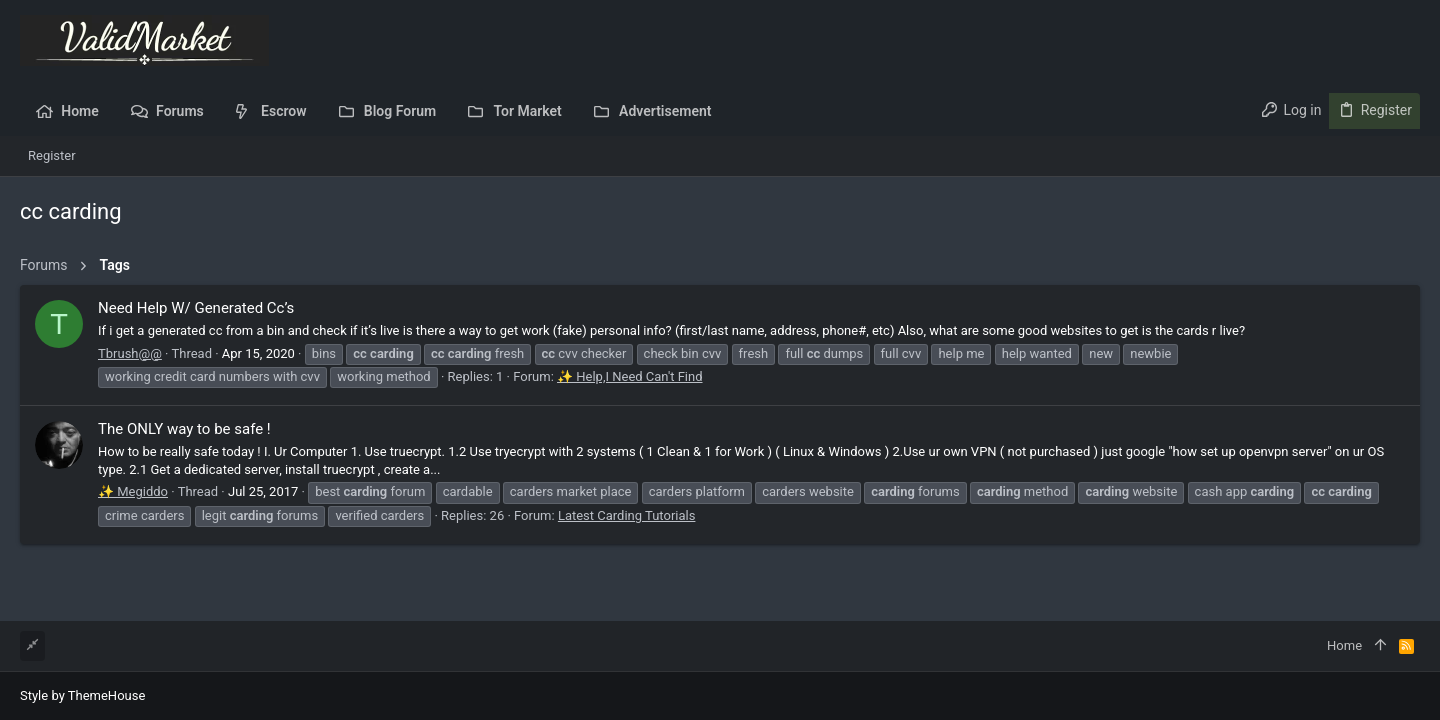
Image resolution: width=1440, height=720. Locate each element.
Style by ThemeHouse (82, 695)
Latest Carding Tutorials (627, 515)
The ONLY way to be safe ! (184, 429)
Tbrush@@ (130, 353)
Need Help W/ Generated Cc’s (196, 308)
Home (1344, 645)
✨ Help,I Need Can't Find (629, 376)
